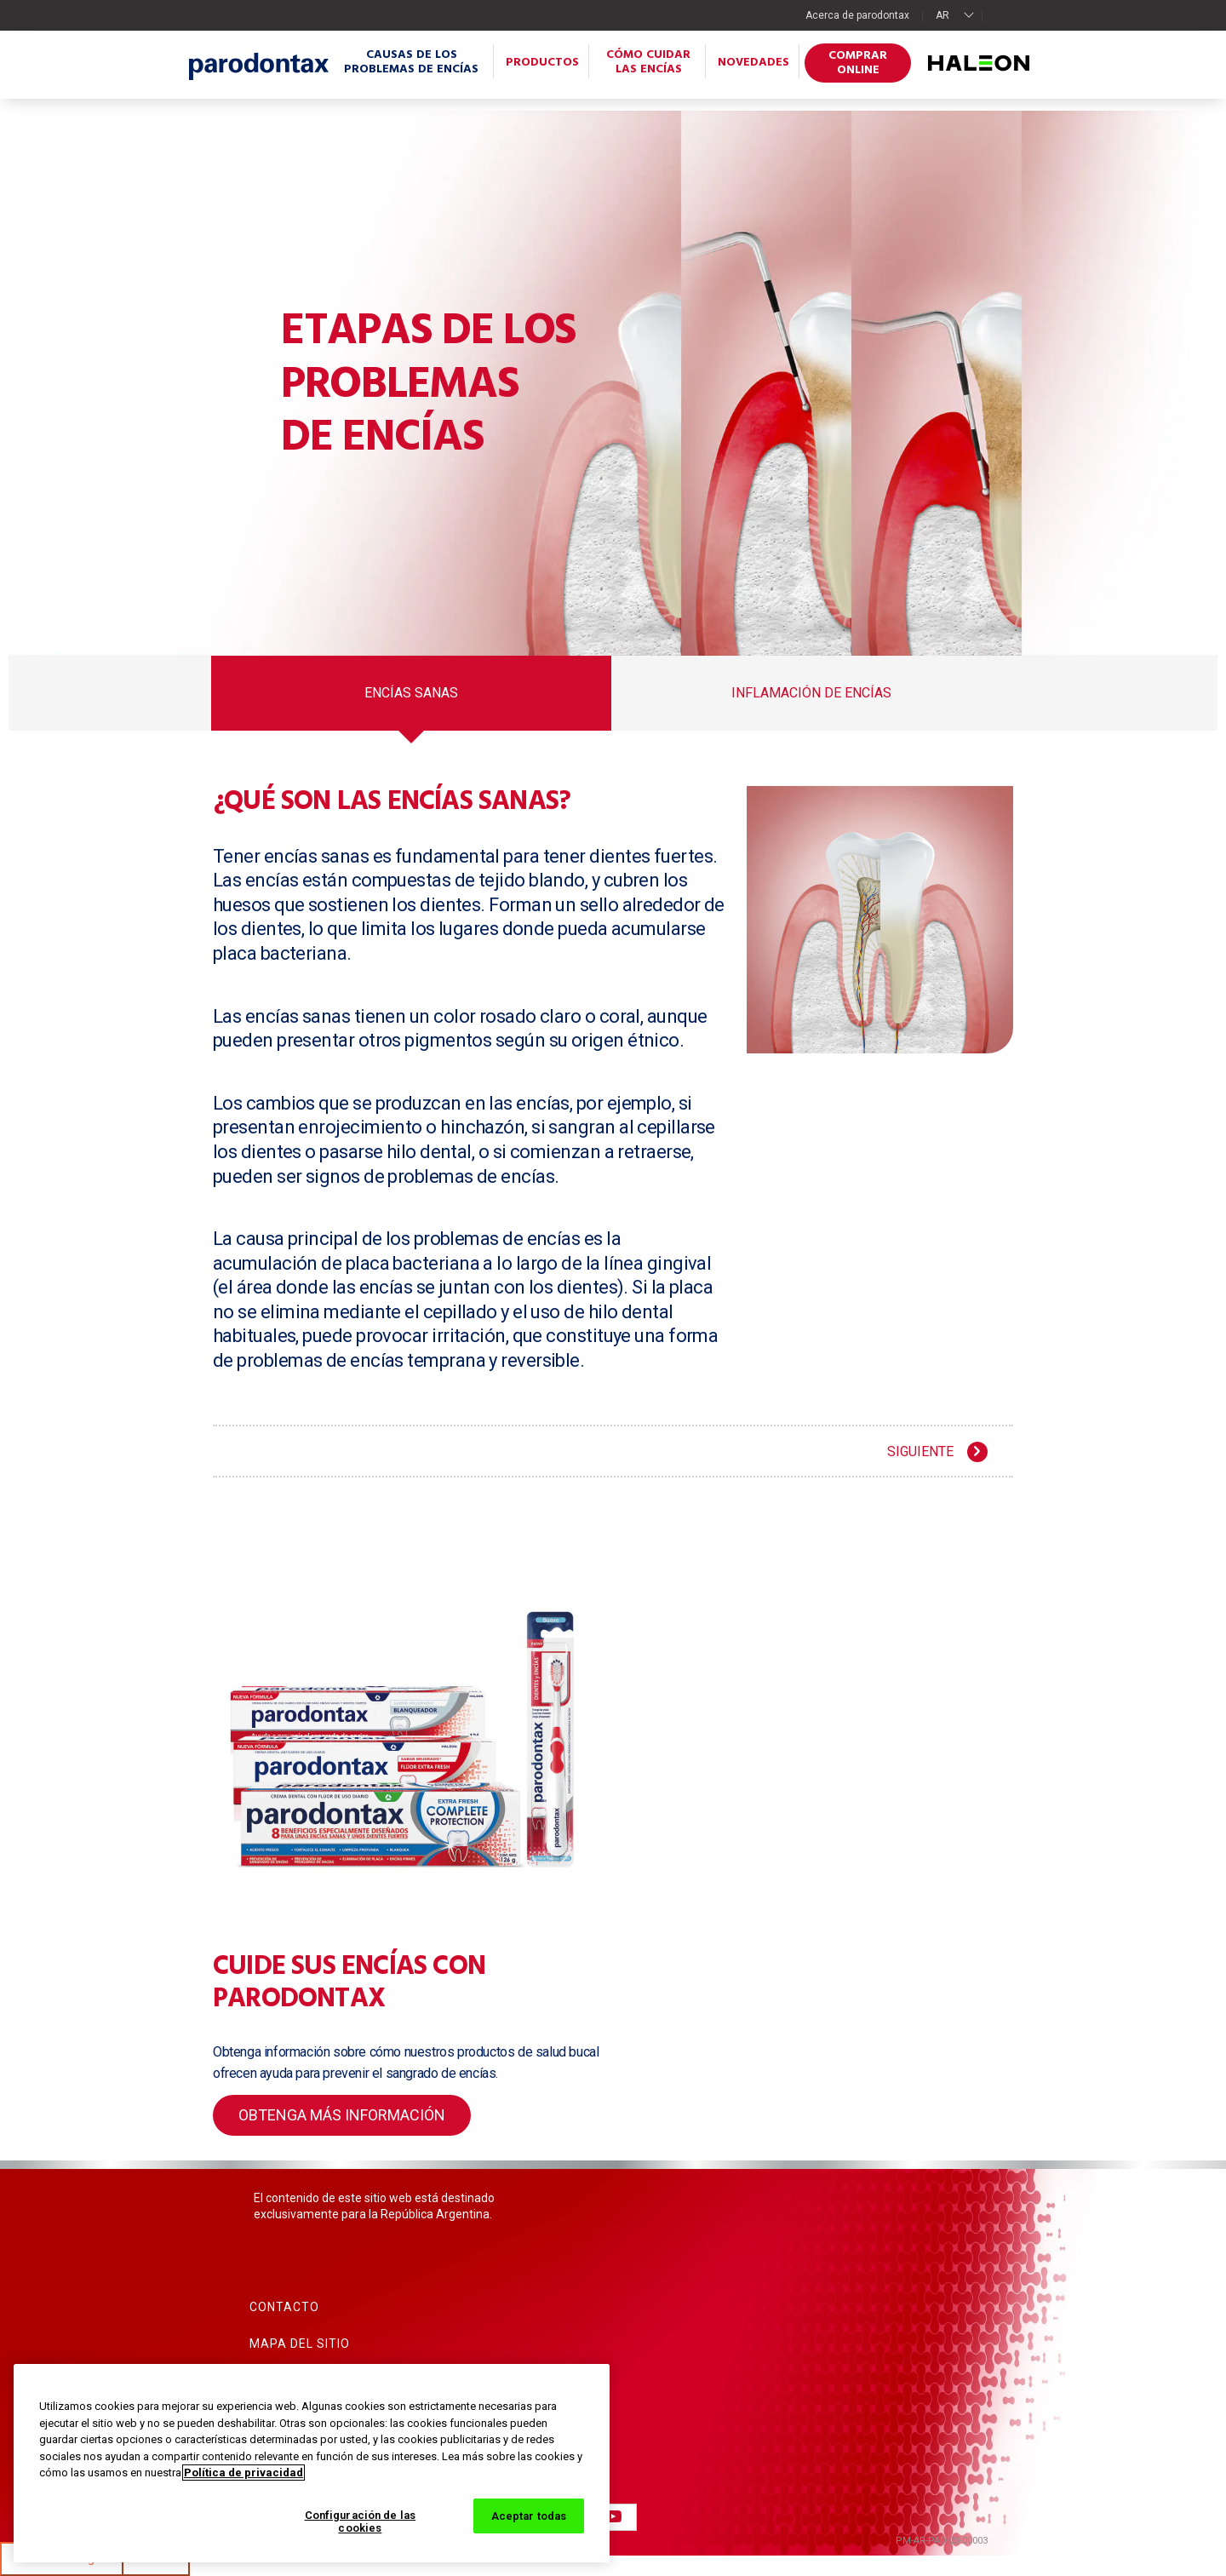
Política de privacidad (243, 2472)
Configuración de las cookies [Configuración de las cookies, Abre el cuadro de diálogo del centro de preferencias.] (360, 2522)
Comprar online (857, 63)
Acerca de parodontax (857, 15)
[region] (312, 2463)
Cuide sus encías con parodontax (349, 1983)
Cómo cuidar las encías (648, 62)
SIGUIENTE (920, 1451)
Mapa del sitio (299, 2343)
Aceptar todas (529, 2516)
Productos (542, 62)
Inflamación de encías (811, 694)
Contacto (284, 2307)
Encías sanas (411, 694)
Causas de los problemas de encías (411, 62)
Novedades (753, 62)
